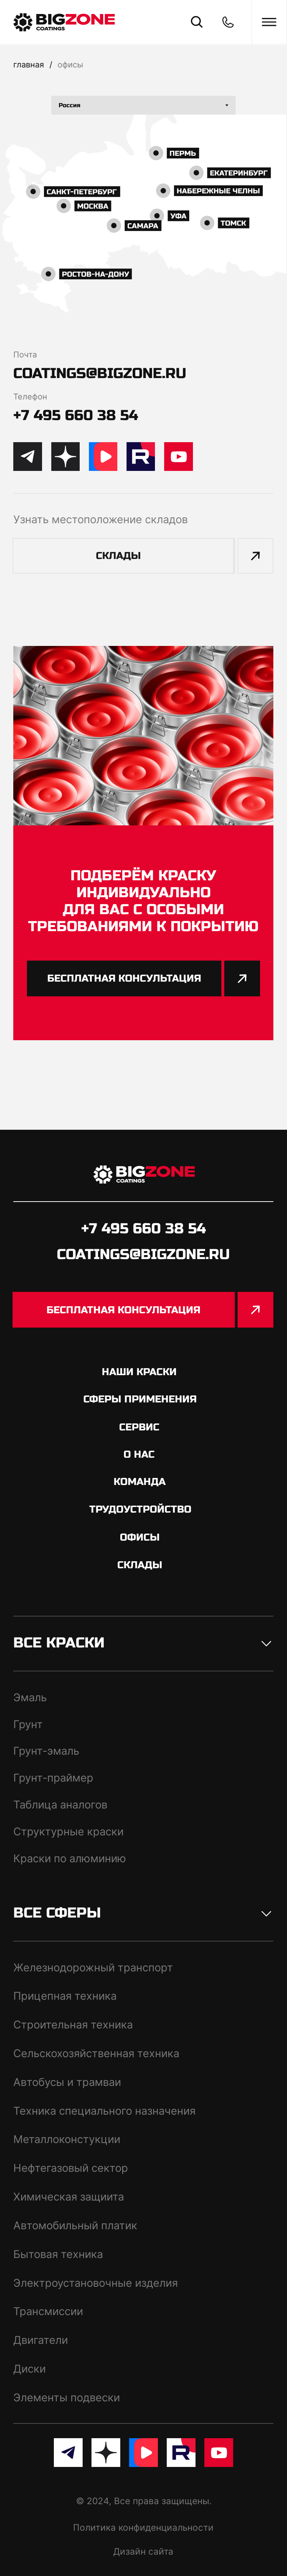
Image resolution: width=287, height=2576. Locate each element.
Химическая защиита (68, 2196)
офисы (70, 64)
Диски (29, 2368)
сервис (139, 1427)
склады (139, 1565)
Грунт (28, 1724)
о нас (139, 1454)
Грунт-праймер (53, 1777)
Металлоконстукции (66, 2139)
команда (140, 1482)
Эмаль (30, 1697)
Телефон (30, 396)
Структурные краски (68, 1831)
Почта (25, 354)
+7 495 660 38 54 (75, 415)
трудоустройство (140, 1509)
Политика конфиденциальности (143, 2527)
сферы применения (140, 1399)
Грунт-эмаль (46, 1750)
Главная (28, 64)
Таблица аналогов (60, 1804)
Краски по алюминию (69, 1858)
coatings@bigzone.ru (99, 373)
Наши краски (139, 1372)
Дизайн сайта (143, 2551)
